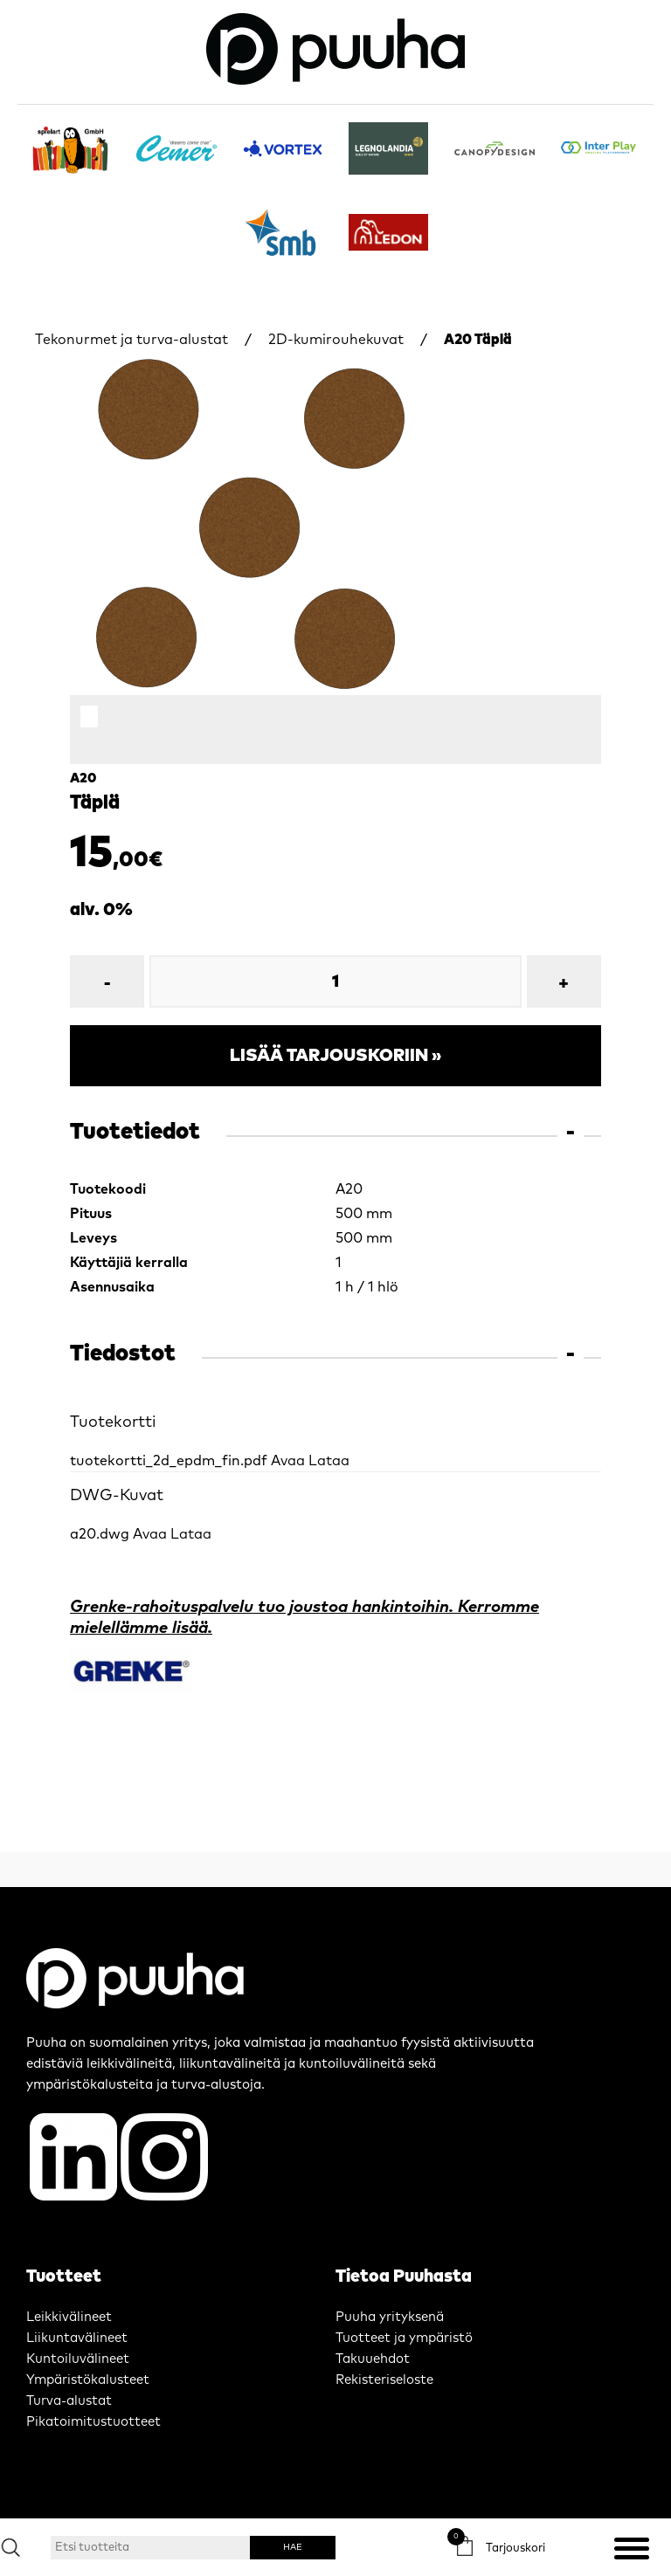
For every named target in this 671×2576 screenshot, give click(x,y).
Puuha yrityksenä (390, 2317)
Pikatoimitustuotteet (93, 2421)
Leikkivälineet (69, 2317)
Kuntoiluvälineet (77, 2359)
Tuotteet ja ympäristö (404, 2338)
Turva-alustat (69, 2400)
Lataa (328, 1461)
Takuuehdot (373, 2359)
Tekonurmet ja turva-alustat (131, 340)
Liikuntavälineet (77, 2338)
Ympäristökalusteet (87, 2380)
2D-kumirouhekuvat (336, 340)
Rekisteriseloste (384, 2380)
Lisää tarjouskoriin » (335, 1055)
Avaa (288, 1461)
